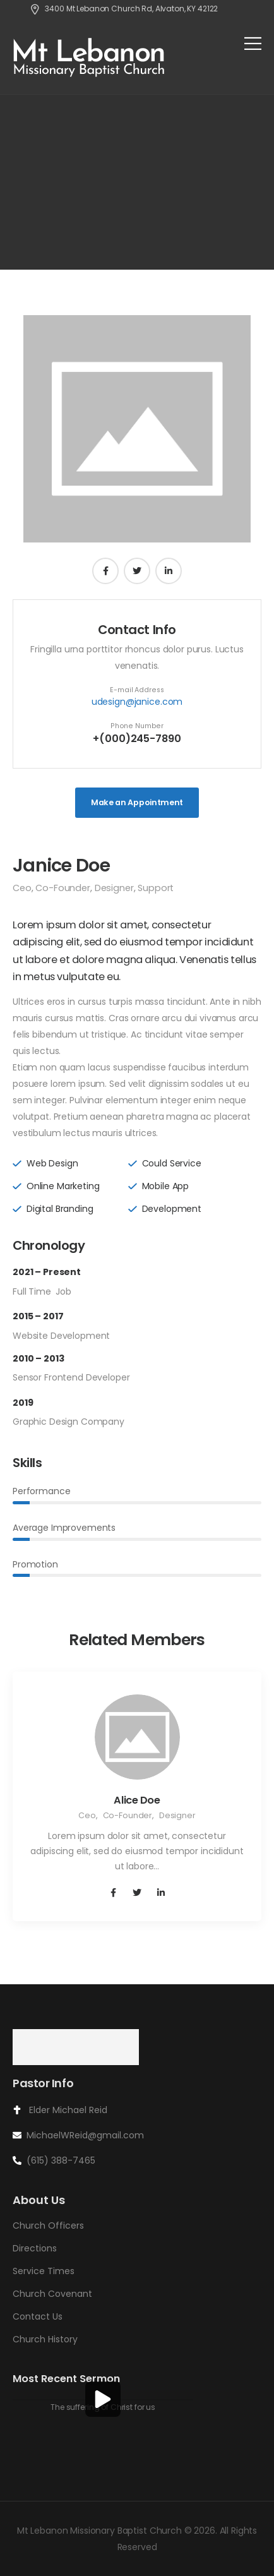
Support (156, 888)
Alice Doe (137, 1800)
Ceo (22, 888)
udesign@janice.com (137, 702)
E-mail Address (137, 690)
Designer (114, 888)
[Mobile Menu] (252, 43)
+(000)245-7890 (137, 739)
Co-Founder (62, 888)
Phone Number (137, 726)
